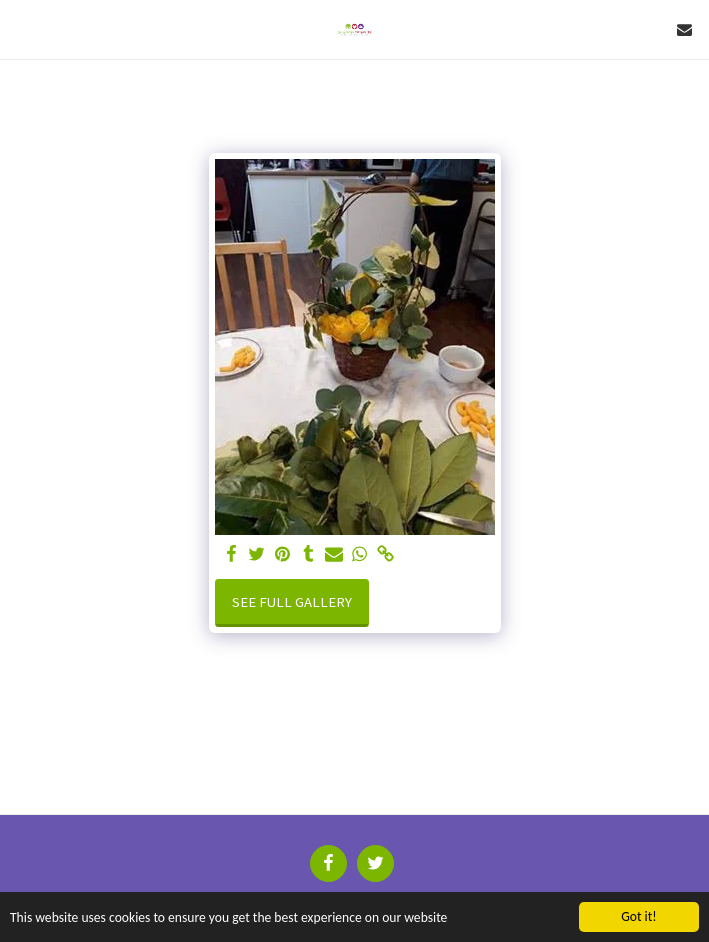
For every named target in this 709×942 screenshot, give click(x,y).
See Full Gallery (292, 602)
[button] (22, 28)
